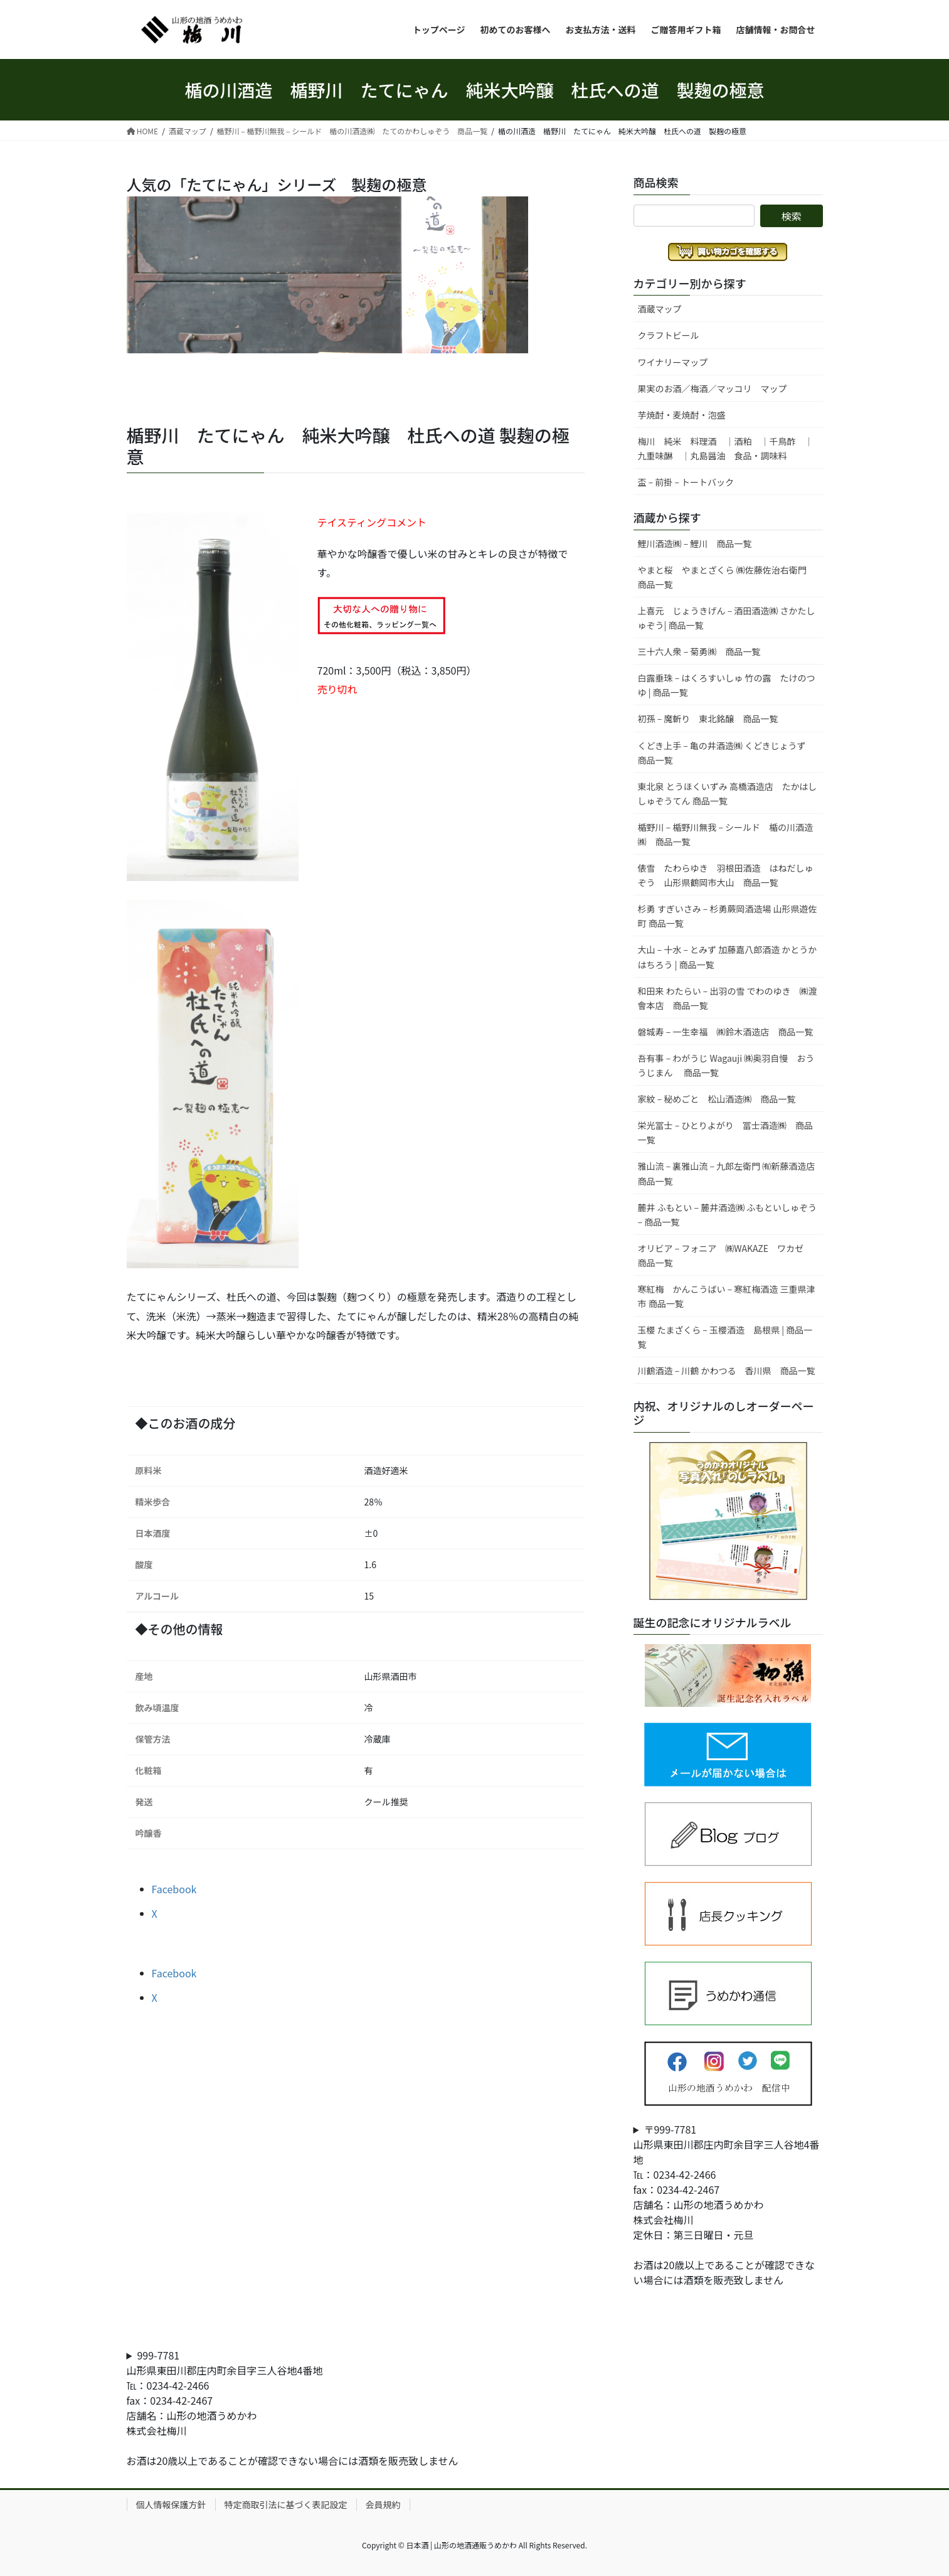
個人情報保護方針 (171, 2504)
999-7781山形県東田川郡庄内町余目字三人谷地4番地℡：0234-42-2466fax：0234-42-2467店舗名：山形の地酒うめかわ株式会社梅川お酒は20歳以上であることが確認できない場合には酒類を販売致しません (293, 2408)
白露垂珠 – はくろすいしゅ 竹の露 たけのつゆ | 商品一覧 (726, 684)
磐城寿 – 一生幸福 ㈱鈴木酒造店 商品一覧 (726, 1031)
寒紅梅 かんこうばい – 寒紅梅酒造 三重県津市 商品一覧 (726, 1296)
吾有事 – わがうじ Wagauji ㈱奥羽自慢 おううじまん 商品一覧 (726, 1065)
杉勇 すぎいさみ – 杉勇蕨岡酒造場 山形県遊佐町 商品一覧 (727, 915)
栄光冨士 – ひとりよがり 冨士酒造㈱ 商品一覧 (725, 1132)
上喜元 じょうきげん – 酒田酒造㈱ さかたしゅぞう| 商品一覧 (726, 617)
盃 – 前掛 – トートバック (686, 482)
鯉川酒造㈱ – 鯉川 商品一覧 (695, 543)
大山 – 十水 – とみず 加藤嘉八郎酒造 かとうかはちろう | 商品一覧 (727, 956)
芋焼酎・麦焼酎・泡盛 (682, 415)
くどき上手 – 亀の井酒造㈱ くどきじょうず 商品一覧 (726, 752)
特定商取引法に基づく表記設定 (286, 2504)
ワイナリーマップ (673, 362)
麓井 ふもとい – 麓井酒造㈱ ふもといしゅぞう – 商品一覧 (727, 1214)
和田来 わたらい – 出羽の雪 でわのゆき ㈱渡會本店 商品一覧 (727, 998)
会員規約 (383, 2504)
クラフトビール (668, 335)
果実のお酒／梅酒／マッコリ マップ (712, 388)
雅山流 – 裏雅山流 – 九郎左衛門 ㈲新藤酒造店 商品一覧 (730, 1173)
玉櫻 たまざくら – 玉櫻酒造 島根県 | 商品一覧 (725, 1336)
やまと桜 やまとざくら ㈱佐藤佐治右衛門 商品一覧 (726, 577)
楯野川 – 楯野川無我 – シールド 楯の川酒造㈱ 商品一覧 (726, 834)
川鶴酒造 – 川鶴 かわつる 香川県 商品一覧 (726, 1370)
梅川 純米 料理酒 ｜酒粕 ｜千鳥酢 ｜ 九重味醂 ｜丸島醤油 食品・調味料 (730, 448)
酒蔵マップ (660, 308)
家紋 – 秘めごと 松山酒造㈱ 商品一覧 (717, 1099)
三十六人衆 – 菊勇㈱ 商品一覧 (699, 651)
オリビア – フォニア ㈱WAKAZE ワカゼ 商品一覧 (725, 1255)
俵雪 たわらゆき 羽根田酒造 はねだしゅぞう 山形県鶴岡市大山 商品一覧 (726, 875)
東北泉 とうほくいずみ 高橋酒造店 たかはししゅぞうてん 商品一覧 (727, 793)
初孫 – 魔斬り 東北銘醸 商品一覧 (708, 718)
